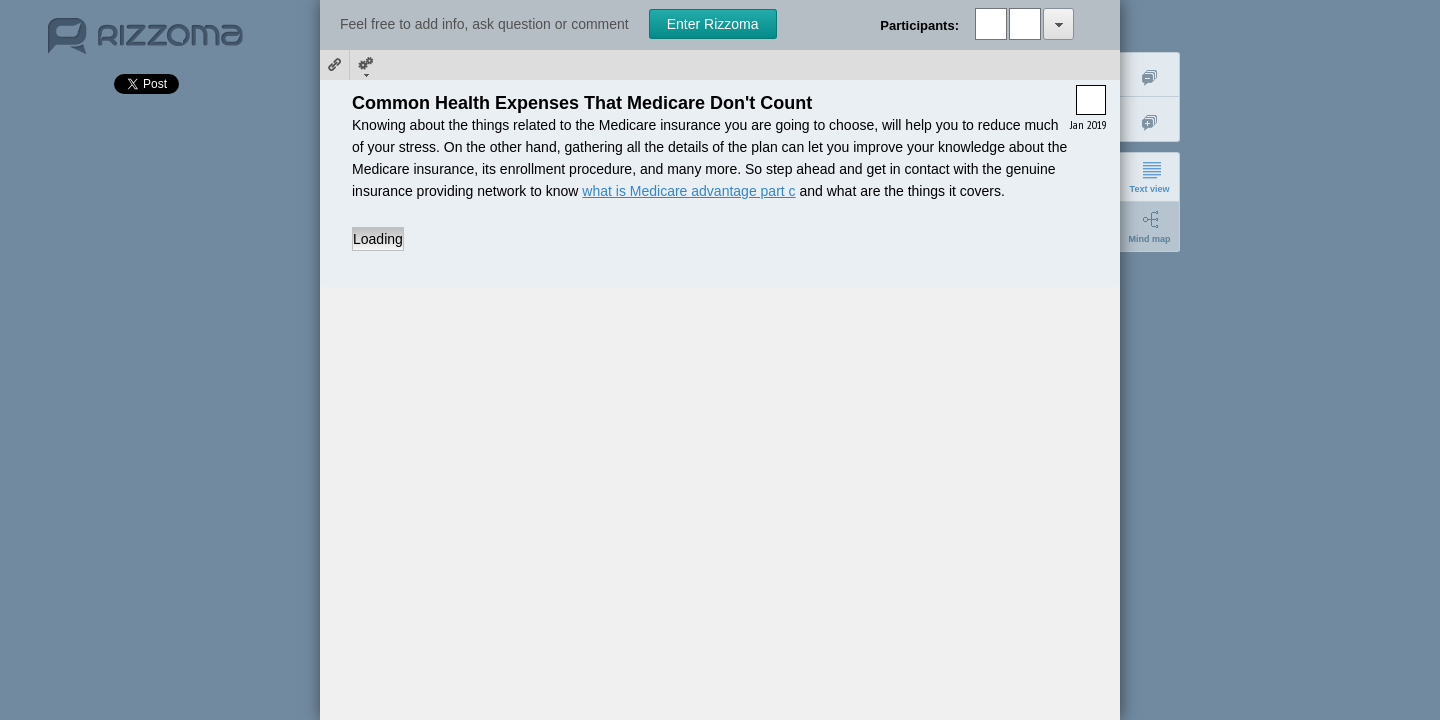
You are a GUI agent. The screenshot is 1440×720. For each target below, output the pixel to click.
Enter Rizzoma (713, 24)
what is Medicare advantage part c (688, 191)
